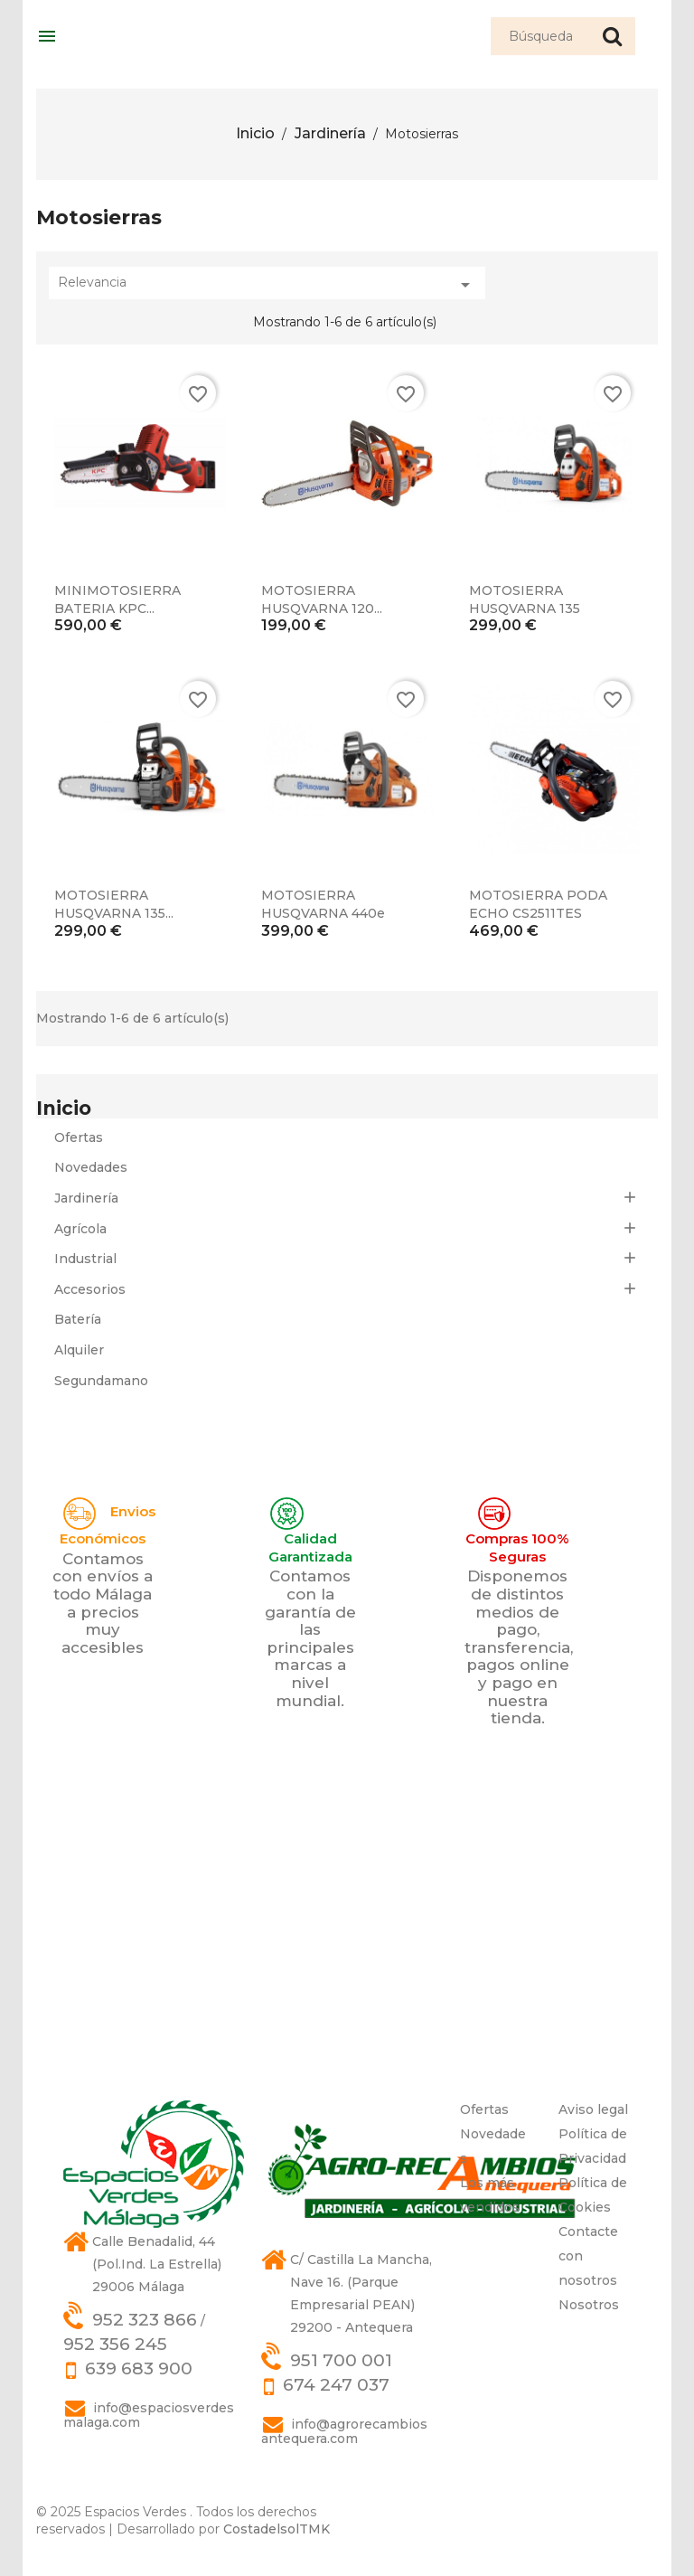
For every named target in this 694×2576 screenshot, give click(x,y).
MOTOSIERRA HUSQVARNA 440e (323, 904)
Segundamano (101, 1381)
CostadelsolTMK (276, 2529)
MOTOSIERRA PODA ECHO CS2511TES (538, 904)
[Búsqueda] (563, 36)
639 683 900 (138, 2368)
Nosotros (588, 2305)
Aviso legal (593, 2109)
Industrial (85, 1258)
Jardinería (86, 1198)
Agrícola (80, 1229)
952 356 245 (115, 2344)
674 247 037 (336, 2384)
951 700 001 (341, 2360)
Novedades (90, 1167)
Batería (77, 1319)
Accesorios (90, 1289)
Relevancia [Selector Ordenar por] (267, 285)
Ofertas (78, 1137)
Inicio (63, 1107)
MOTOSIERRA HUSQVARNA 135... (114, 904)
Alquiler (79, 1350)
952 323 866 (144, 2319)
